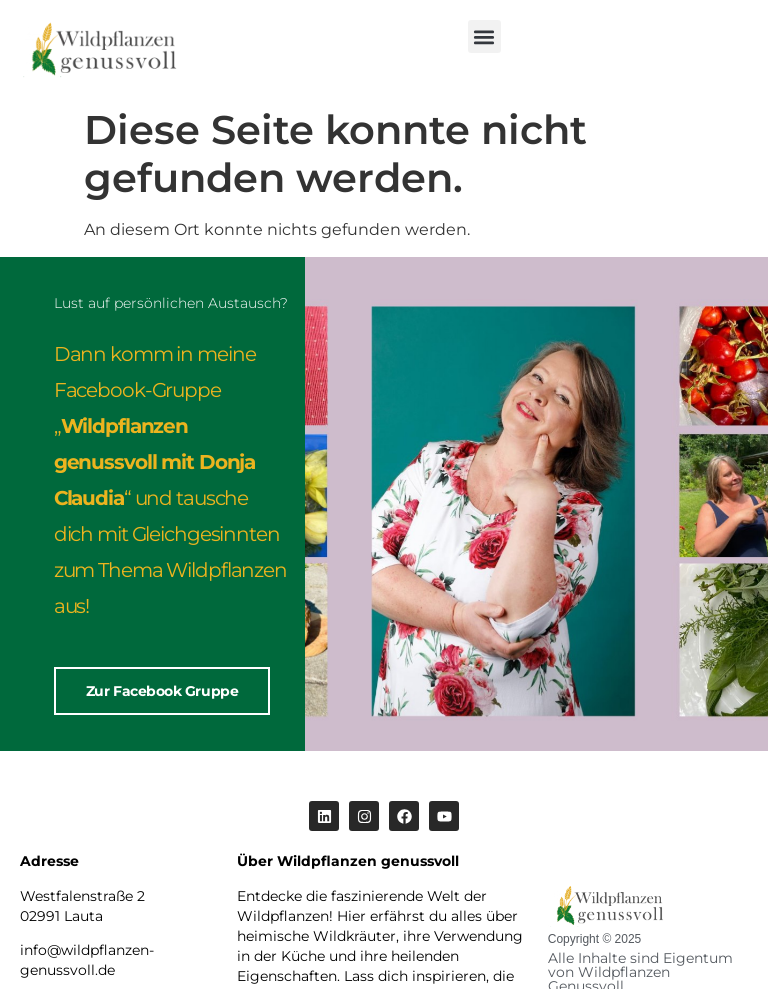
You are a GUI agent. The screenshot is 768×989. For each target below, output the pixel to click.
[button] (484, 36)
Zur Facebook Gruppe (162, 691)
